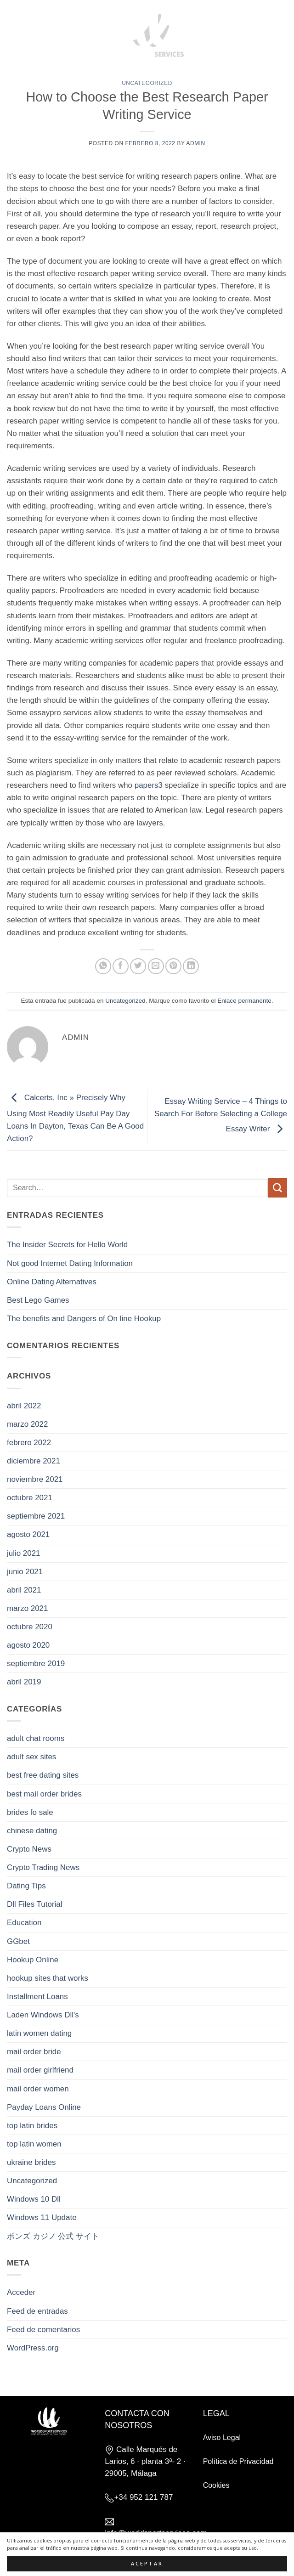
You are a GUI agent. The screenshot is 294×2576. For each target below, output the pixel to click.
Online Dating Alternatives (51, 1281)
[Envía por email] (156, 966)
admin (195, 143)
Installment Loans (37, 1996)
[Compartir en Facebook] (121, 966)
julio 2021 (23, 1553)
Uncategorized (147, 83)
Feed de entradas (37, 2311)
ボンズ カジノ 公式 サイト (53, 2236)
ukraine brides (31, 2162)
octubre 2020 (29, 1626)
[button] (24, 33)
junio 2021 (25, 1571)
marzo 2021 (27, 1608)
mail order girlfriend (40, 2070)
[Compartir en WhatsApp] (103, 966)
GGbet (18, 1941)
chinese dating (32, 1830)
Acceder (21, 2292)
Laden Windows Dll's (43, 2015)
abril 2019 (24, 1682)
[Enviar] (277, 1187)
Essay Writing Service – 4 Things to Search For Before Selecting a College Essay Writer (220, 1115)
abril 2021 (24, 1590)
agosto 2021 (28, 1534)
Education (24, 1922)
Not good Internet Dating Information (70, 1263)
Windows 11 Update (42, 2217)
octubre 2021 (29, 1497)
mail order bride (34, 2051)
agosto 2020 (28, 1645)
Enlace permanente (244, 1000)
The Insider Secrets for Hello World (67, 1244)
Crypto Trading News (43, 1867)
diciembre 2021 (33, 1461)
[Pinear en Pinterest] (173, 966)
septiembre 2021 (36, 1516)
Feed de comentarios (43, 2329)
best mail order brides (44, 1794)
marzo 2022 (27, 1424)
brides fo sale (30, 1812)
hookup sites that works (47, 1978)
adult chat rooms (35, 1738)
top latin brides (32, 2125)
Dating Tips (26, 1885)
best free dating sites (43, 1775)
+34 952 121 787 (143, 2497)
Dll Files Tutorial (34, 1904)
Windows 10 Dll (34, 2199)
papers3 (149, 785)
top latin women (34, 2144)
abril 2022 (24, 1405)
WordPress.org (33, 2348)
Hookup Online (32, 1959)
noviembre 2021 (34, 1479)
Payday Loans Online (44, 2107)
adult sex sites (31, 1756)
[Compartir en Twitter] (138, 966)
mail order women (38, 2089)
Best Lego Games (38, 1300)
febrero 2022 (29, 1442)
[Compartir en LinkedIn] (191, 966)
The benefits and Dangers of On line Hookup (84, 1318)
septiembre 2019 (36, 1663)
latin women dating (39, 2033)
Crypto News (29, 1849)
